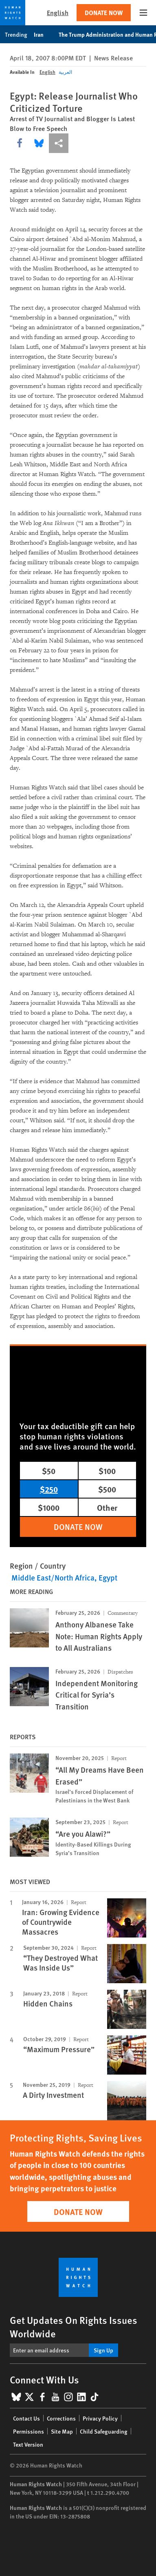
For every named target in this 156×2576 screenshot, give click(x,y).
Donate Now (104, 12)
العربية (65, 72)
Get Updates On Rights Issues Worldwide (73, 2326)
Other (107, 1507)
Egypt (108, 1577)
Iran (43, 34)
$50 (48, 1470)
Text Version (28, 2444)
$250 (49, 1489)
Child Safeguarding (103, 2431)
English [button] (57, 12)
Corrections (61, 2418)
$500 (107, 1489)
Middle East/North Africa (52, 1577)
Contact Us (26, 2418)
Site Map (62, 2431)
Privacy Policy (100, 2418)
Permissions (28, 2431)
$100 (107, 1470)
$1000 (48, 1507)
